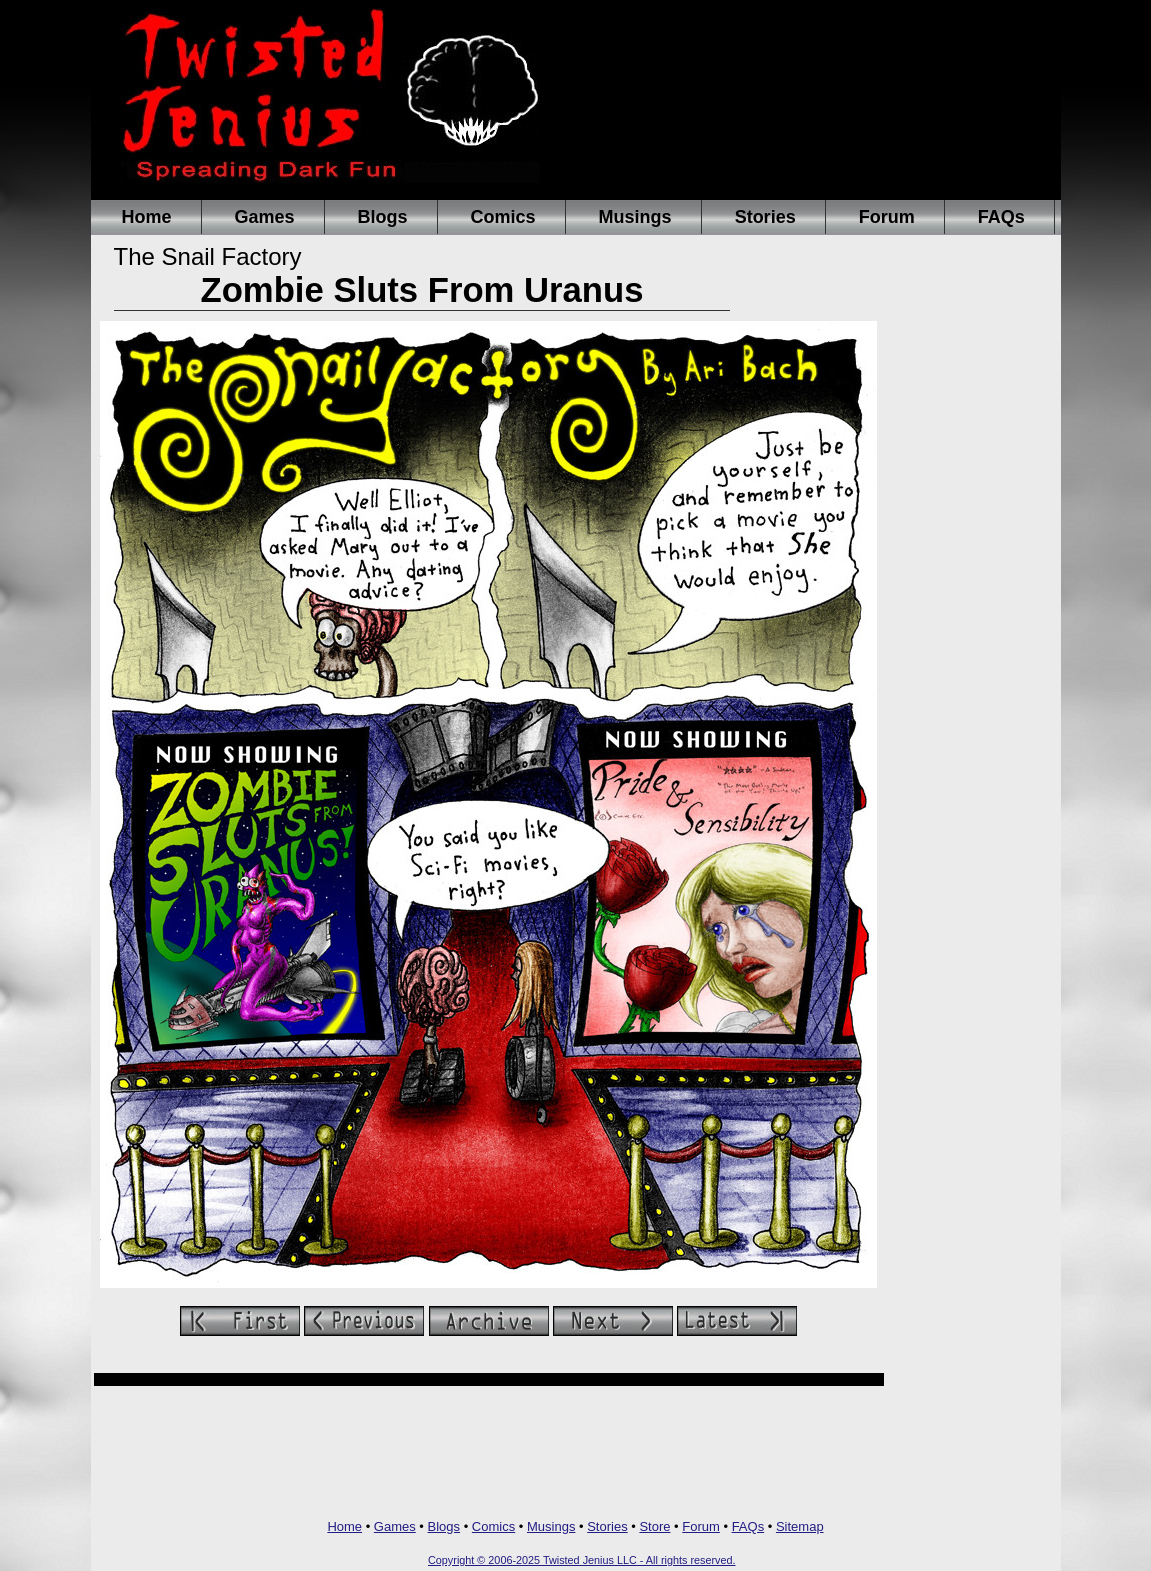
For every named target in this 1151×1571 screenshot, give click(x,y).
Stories (765, 217)
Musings (635, 217)
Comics (503, 217)
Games (265, 217)
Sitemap (800, 1526)
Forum (887, 217)
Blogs (383, 217)
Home (147, 217)
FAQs (1001, 217)
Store (654, 1526)
